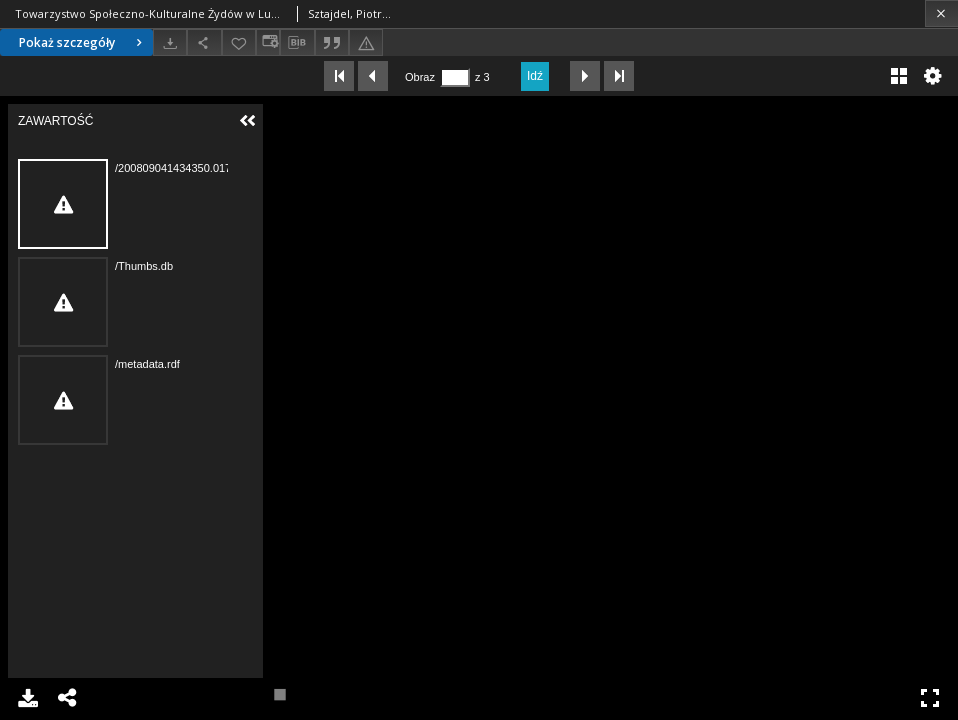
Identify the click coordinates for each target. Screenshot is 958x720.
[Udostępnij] (204, 42)
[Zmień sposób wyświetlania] (268, 42)
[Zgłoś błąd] (366, 42)
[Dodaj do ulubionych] (239, 42)
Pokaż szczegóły (83, 42)
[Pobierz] (170, 42)
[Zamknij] (941, 13)
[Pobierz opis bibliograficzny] (297, 43)
